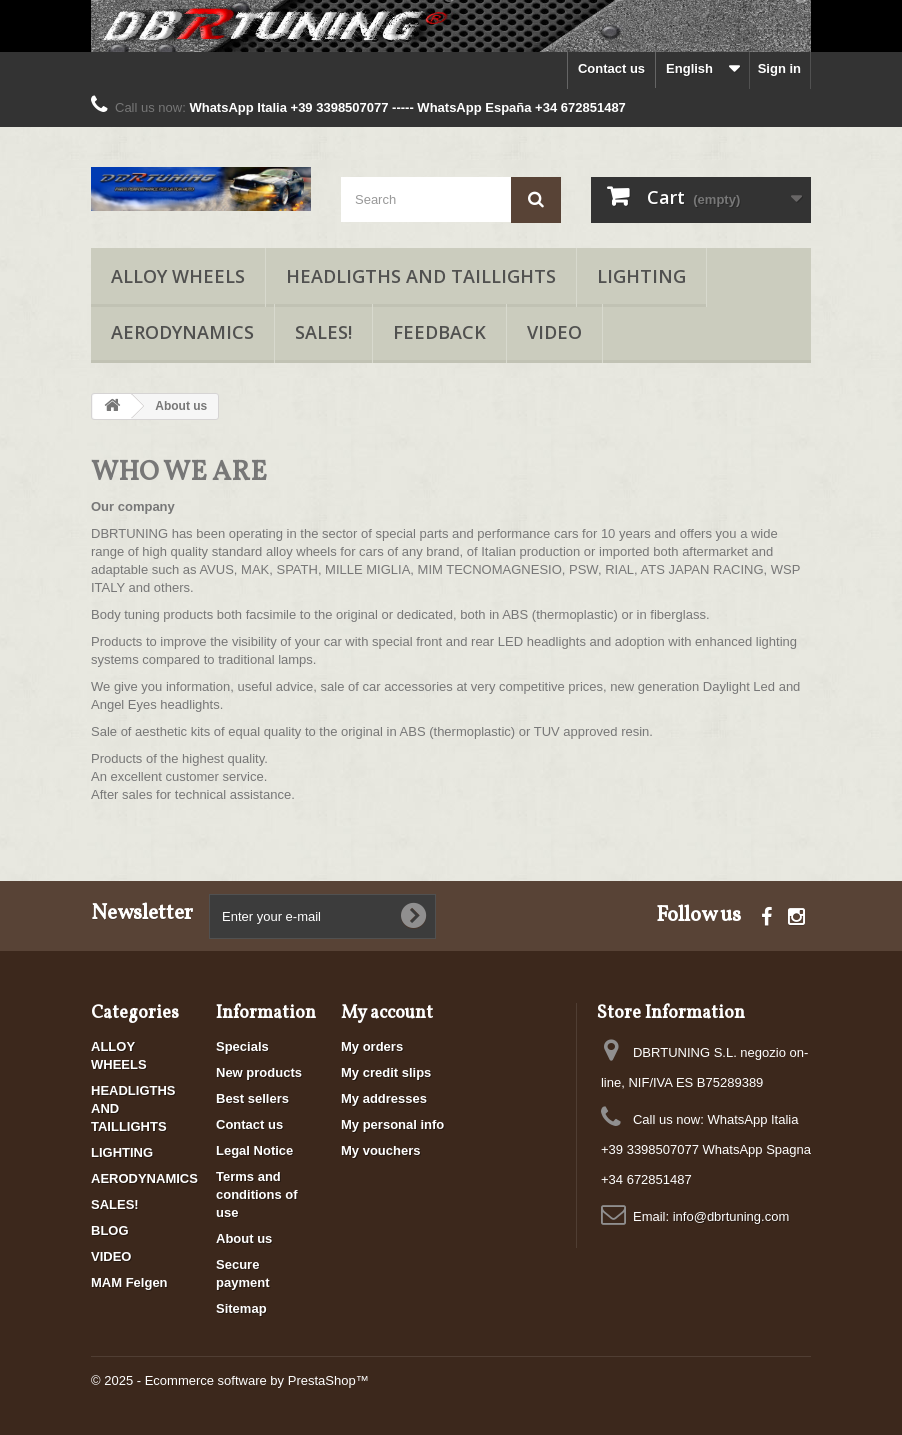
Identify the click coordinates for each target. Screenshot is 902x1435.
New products (259, 1072)
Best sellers (252, 1098)
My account (387, 1013)
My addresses (384, 1098)
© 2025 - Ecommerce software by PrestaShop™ (230, 1380)
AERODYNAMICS (182, 332)
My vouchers (380, 1150)
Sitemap (241, 1308)
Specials (242, 1046)
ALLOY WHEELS (178, 276)
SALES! (323, 332)
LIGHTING (641, 276)
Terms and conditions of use (257, 1194)
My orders (372, 1046)
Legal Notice (254, 1150)
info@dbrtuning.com (731, 1216)
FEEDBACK (439, 332)
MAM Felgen (129, 1282)
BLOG (110, 1230)
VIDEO (554, 332)
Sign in (779, 68)
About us (244, 1238)
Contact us (611, 68)
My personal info (392, 1124)
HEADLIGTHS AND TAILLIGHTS (421, 276)
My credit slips (386, 1072)
